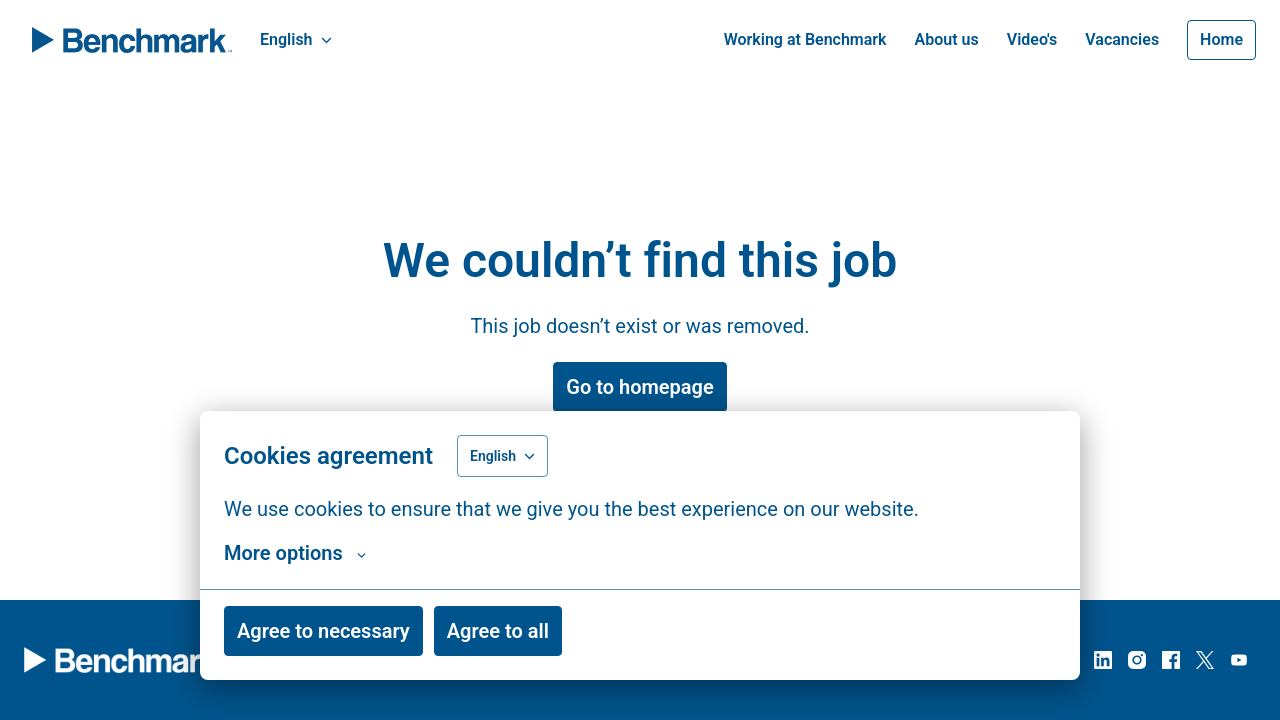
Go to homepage (639, 387)
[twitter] (1205, 660)
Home (1221, 39)
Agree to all (498, 631)
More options (295, 553)
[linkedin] (1103, 660)
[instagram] (1137, 660)
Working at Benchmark (805, 39)
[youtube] (1239, 660)
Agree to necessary (323, 631)
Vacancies (1122, 39)
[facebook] (1171, 660)
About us (947, 39)
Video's (1032, 39)
